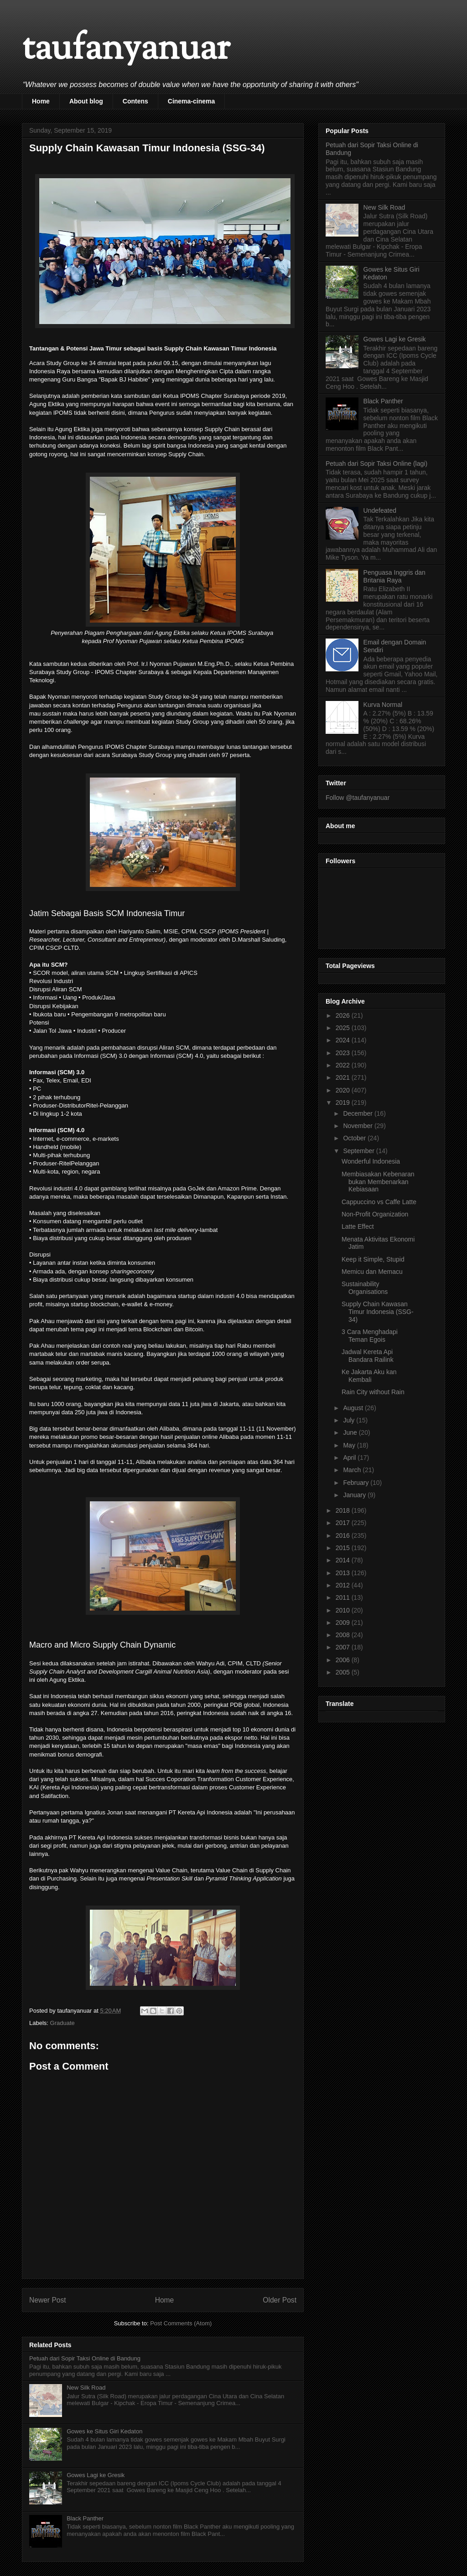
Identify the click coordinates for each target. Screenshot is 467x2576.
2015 (344, 1547)
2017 (344, 1522)
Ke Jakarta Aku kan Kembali (369, 1375)
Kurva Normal (383, 704)
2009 (344, 1622)
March (353, 1469)
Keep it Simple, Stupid (373, 1259)
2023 (344, 1052)
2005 (344, 1672)
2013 (344, 1573)
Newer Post (47, 2300)
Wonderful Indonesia (371, 1161)
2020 (344, 1090)
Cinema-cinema (191, 101)
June (350, 1432)
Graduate (62, 2023)
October (355, 1138)
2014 (344, 1560)
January (355, 1495)
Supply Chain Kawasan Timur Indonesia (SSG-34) (378, 1311)
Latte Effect (358, 1226)
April (350, 1457)
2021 (344, 1077)
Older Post (279, 2300)
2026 (344, 1015)
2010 (344, 1610)
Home (41, 101)
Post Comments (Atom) (181, 2323)
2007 (344, 1647)
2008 (344, 1634)
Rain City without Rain (373, 1392)
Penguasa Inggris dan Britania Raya (394, 576)
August (353, 1408)
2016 (344, 1535)
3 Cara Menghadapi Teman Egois (370, 1335)
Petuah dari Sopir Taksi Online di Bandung (84, 2358)
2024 (344, 1040)
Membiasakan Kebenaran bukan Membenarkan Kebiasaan (378, 1181)
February (356, 1482)
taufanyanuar (126, 50)
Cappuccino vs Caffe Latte (379, 1202)
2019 (344, 1102)
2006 (344, 1660)
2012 (344, 1585)
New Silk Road (86, 2387)
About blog (86, 101)
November (358, 1125)
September (359, 1150)
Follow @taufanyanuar (357, 797)
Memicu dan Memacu (372, 1271)
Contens (135, 101)
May (350, 1445)
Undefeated (379, 510)
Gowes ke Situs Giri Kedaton (104, 2431)
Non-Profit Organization (375, 1214)
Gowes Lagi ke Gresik (96, 2475)
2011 (344, 1597)
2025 (344, 1027)
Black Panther (85, 2518)
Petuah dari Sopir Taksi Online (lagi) (376, 463)
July (349, 1420)
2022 (344, 1065)
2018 (344, 1510)
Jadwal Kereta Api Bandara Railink (368, 1355)
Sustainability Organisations (365, 1287)
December (358, 1113)
